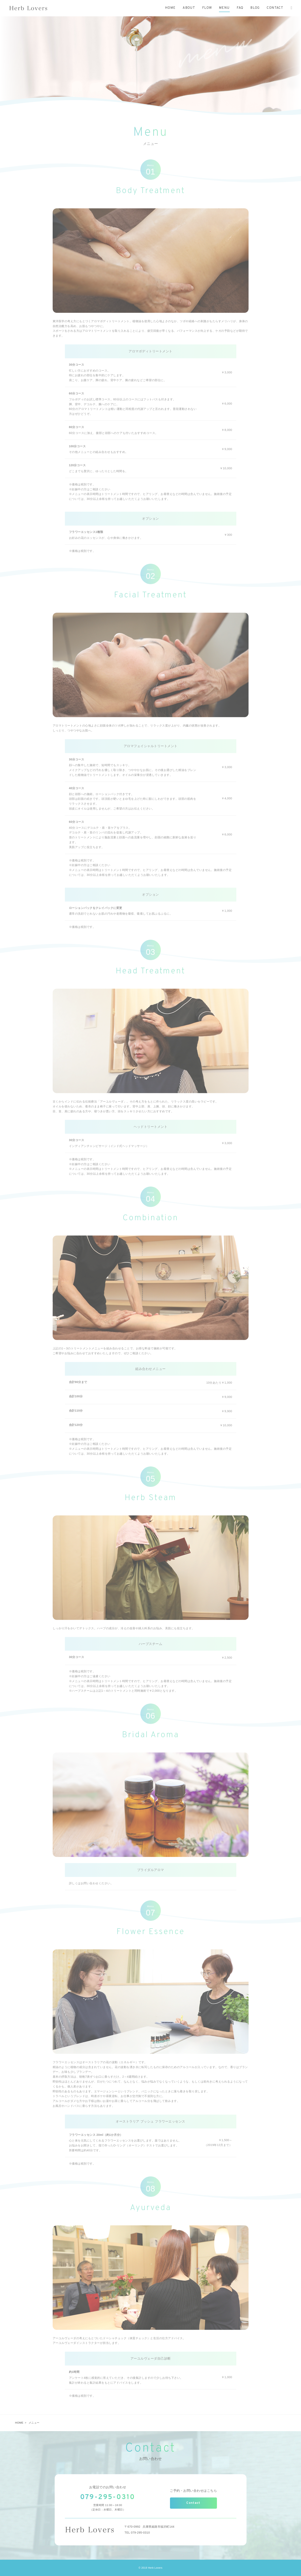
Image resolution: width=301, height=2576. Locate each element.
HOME (19, 2422)
